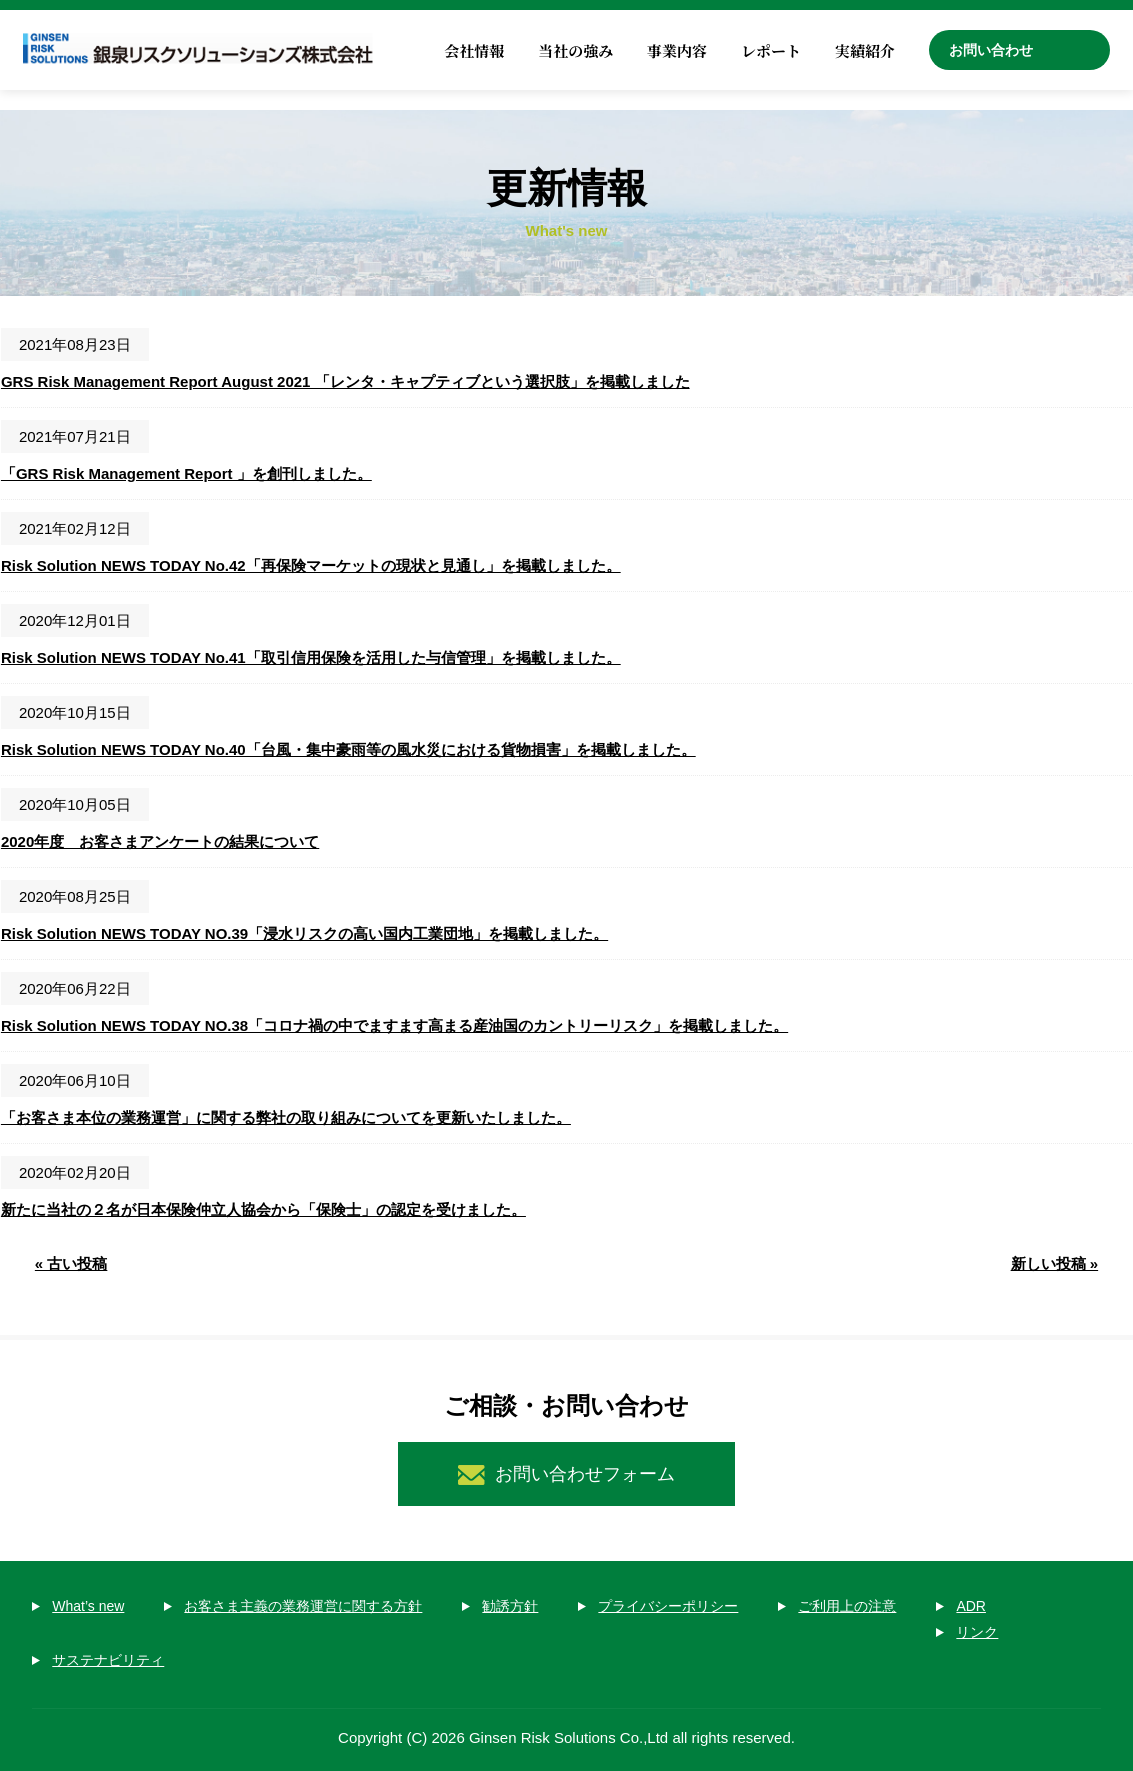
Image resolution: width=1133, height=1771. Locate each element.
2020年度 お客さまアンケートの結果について (160, 841)
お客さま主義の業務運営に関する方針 (303, 1606)
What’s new (88, 1606)
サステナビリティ (108, 1660)
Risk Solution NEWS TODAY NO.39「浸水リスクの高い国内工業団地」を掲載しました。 (304, 933)
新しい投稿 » (1055, 1263)
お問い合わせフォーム (585, 1474)
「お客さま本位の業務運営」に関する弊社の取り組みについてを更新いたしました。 (286, 1117)
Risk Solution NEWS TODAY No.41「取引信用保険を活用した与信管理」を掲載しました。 (311, 657)
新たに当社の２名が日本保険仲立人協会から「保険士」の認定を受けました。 (263, 1209)
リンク (977, 1632)
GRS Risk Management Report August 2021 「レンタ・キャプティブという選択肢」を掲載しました (345, 381)
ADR (971, 1606)
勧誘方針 (510, 1606)
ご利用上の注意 (847, 1606)
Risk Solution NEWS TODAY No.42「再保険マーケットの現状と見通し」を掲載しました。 (311, 565)
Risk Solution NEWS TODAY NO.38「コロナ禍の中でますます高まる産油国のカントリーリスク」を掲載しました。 (394, 1025)
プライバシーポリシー (668, 1606)
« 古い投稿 (71, 1263)
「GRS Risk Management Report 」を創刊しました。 (186, 473)
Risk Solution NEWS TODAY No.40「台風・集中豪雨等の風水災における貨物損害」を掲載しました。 (348, 749)
